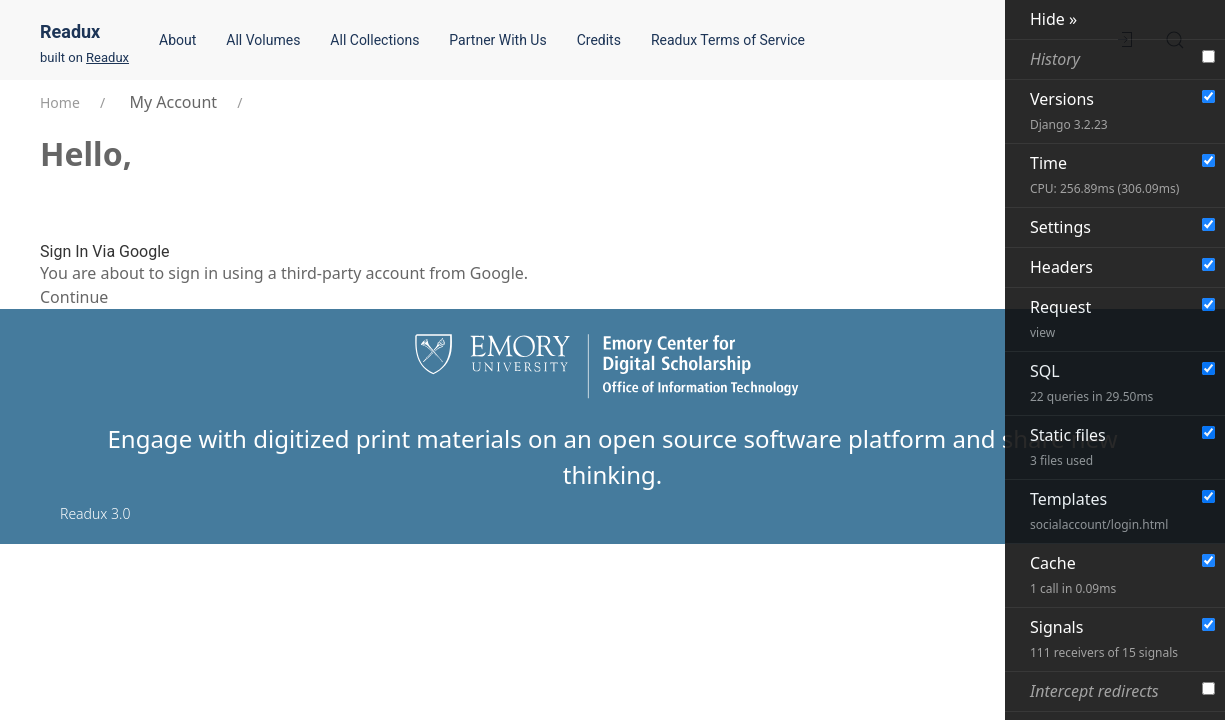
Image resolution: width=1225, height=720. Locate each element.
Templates (1099, 510)
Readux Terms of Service (728, 40)
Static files (1068, 446)
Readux (70, 31)
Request (1060, 318)
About (177, 40)
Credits (599, 40)
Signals (1104, 638)
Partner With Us (497, 40)
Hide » (1053, 19)
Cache (1073, 574)
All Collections (374, 40)
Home (60, 102)
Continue (74, 297)
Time (1104, 174)
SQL (1091, 382)
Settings (1060, 227)
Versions (1069, 110)
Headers (1061, 267)
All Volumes (263, 40)
